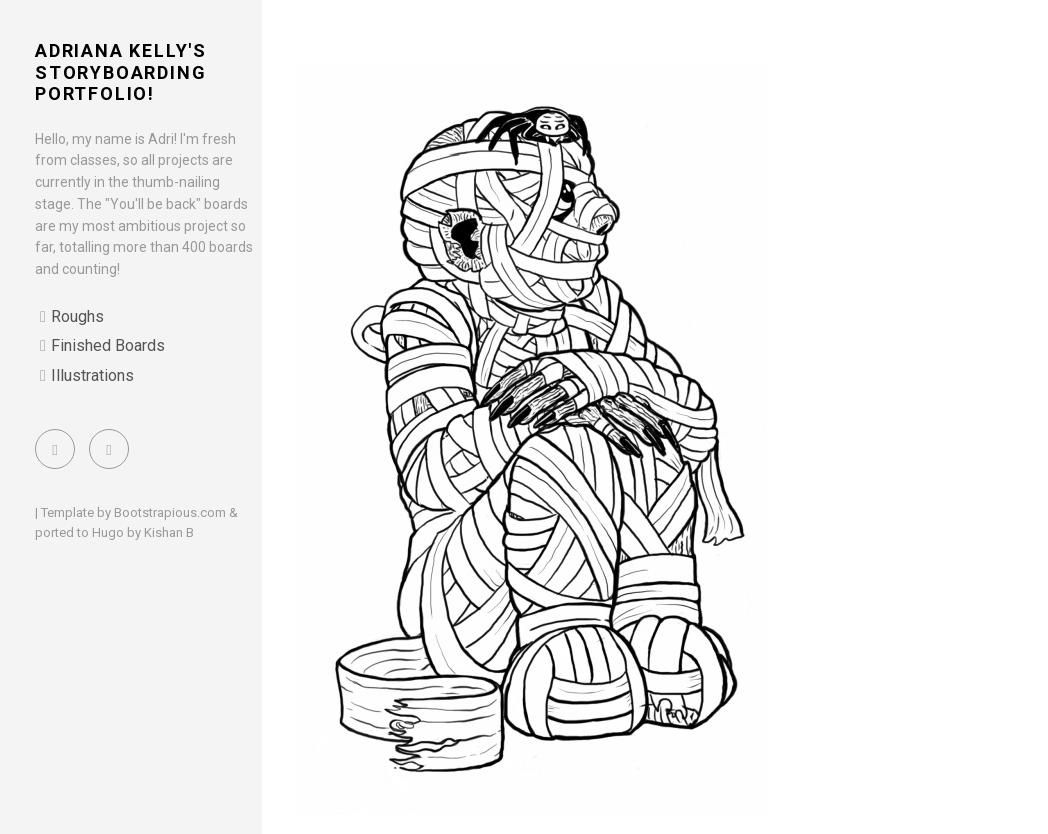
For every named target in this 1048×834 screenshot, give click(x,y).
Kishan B (169, 532)
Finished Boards (108, 345)
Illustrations (92, 375)
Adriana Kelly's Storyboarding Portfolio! (121, 72)
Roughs (77, 316)
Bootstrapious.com (170, 512)
